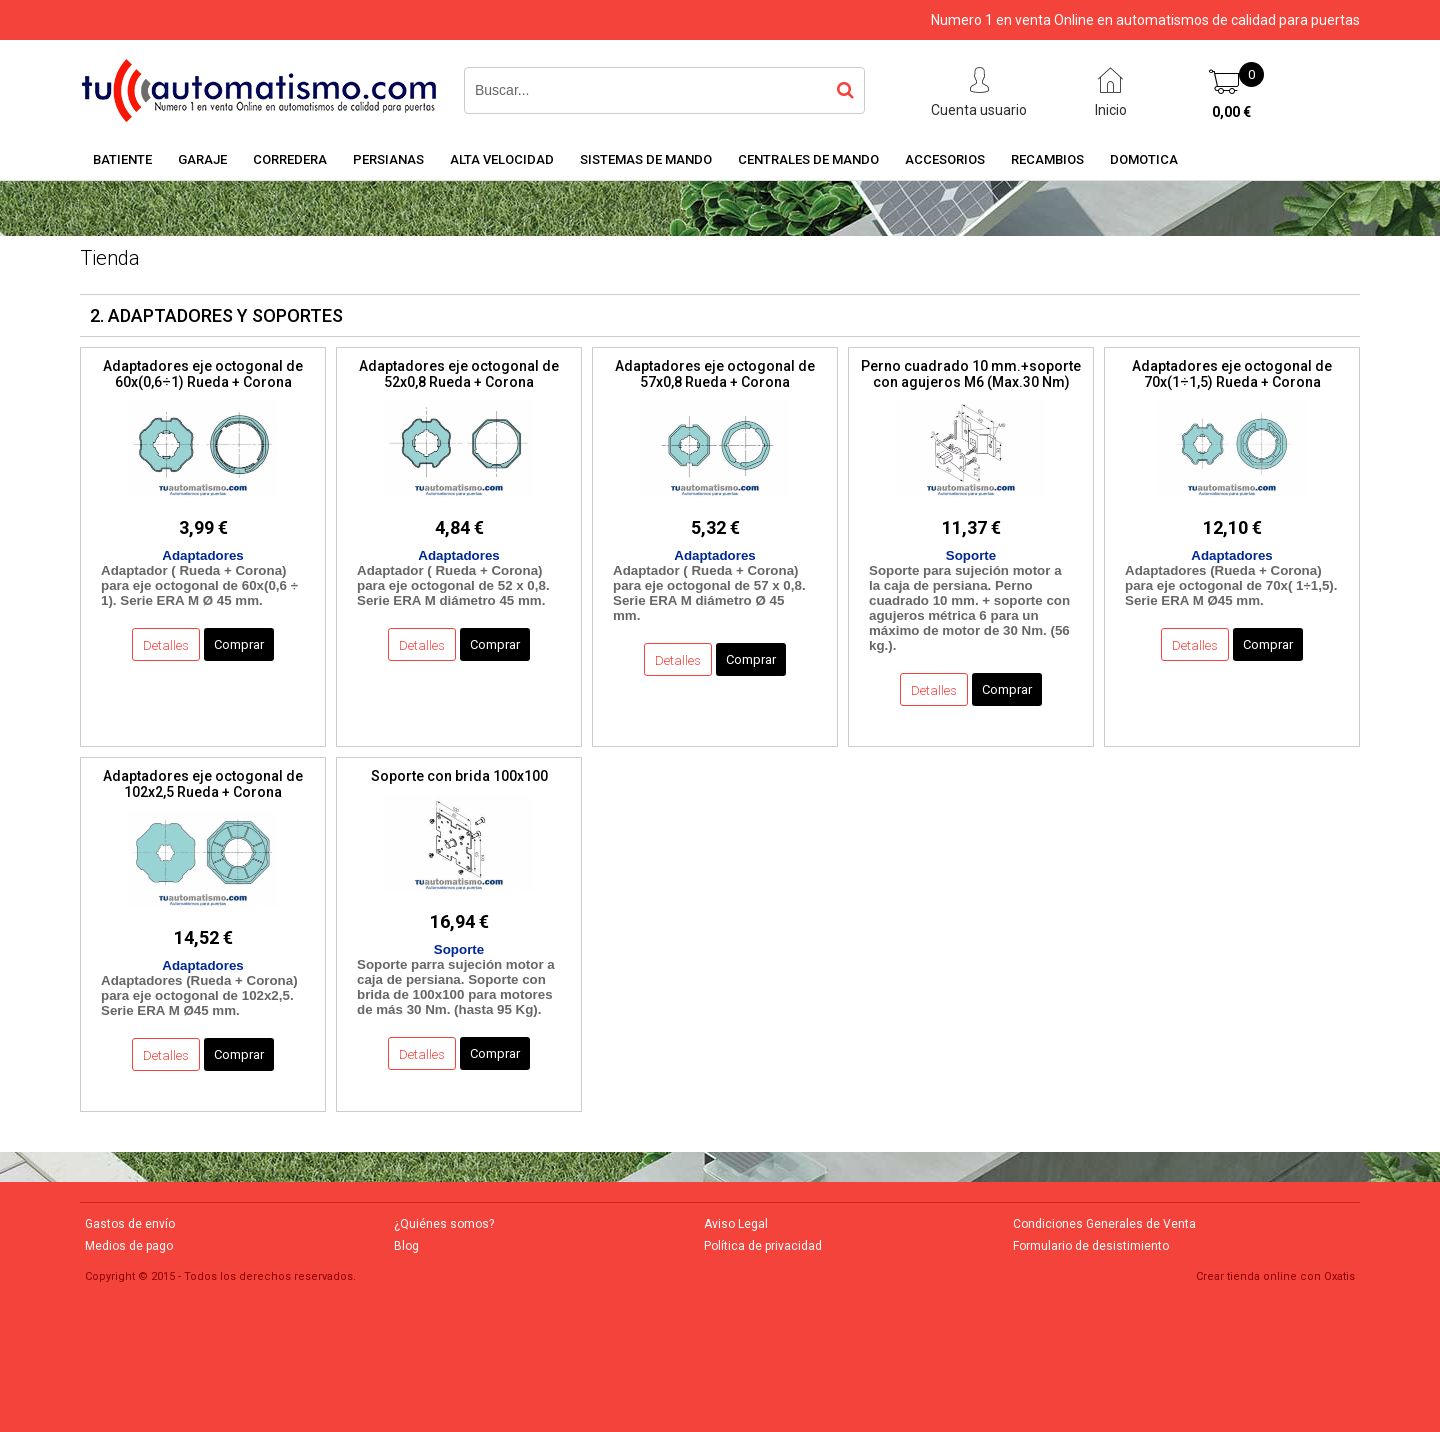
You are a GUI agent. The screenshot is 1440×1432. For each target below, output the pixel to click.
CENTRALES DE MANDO (808, 159)
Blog (406, 1246)
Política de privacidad (763, 1246)
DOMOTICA (1144, 159)
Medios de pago (129, 1246)
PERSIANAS (388, 159)
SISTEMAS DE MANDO (646, 159)
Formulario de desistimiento (1091, 1246)
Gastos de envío (130, 1224)
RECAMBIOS (1047, 159)
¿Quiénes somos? (444, 1224)
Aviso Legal (736, 1224)
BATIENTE (122, 159)
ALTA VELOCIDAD (502, 159)
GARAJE (202, 159)
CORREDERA (290, 159)
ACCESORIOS (945, 159)
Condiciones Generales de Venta (1104, 1224)
